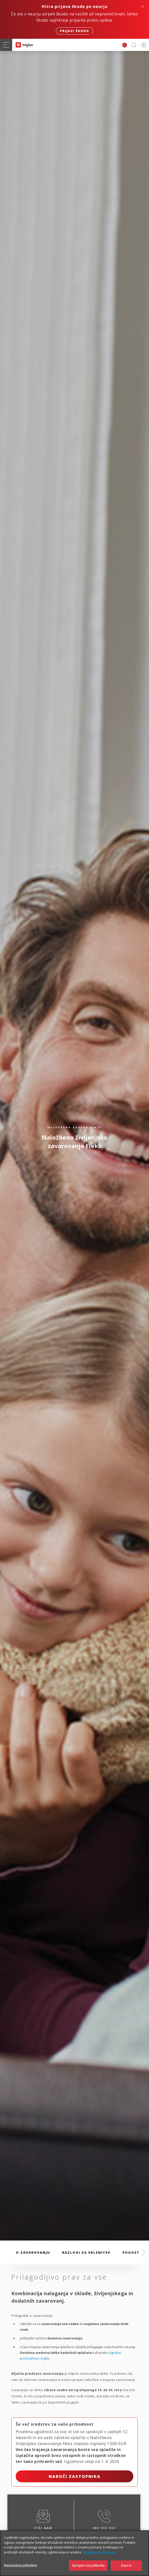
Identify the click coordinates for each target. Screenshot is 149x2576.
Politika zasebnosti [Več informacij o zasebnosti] (99, 2558)
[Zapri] (141, 2543)
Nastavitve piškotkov (20, 2571)
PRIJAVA (143, 45)
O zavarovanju (33, 2252)
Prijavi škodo (74, 31)
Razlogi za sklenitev (86, 2252)
